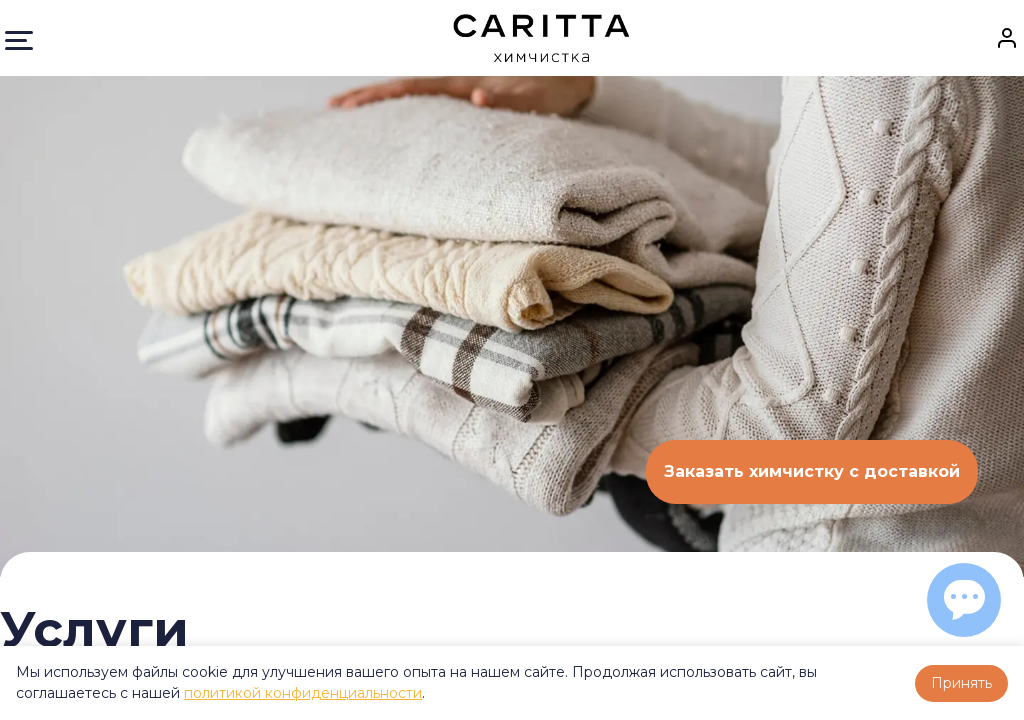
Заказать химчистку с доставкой (812, 471)
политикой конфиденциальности (303, 693)
